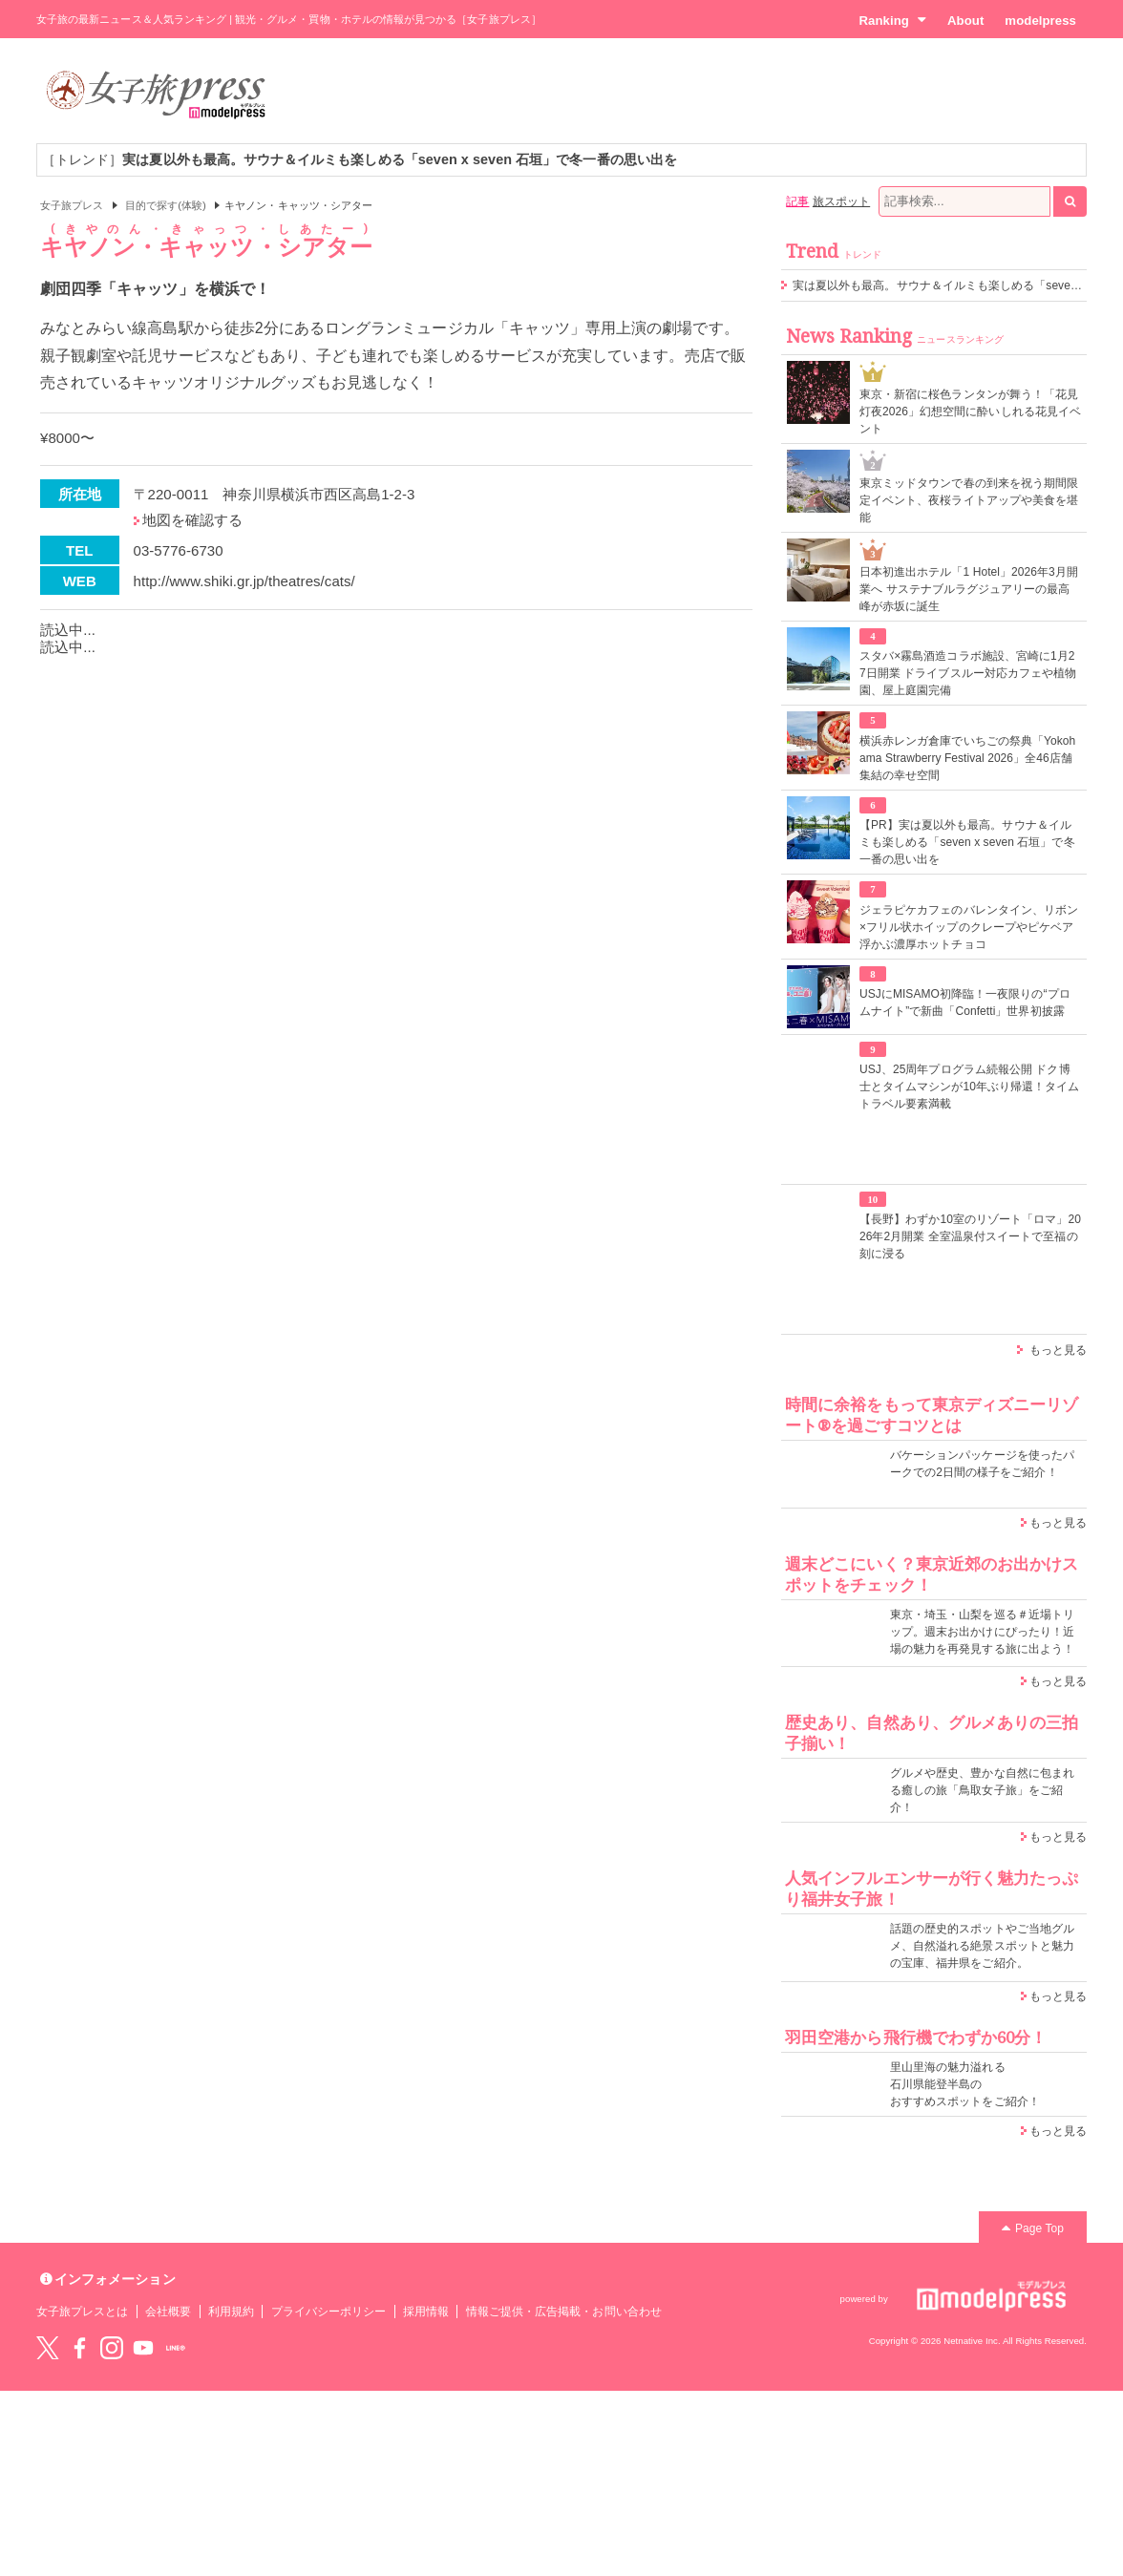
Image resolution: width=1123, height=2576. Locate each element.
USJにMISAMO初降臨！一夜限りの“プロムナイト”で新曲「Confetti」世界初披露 (964, 1002)
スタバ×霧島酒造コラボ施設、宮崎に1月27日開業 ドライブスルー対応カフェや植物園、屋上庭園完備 (967, 673)
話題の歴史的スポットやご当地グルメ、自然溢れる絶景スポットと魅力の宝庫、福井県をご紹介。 (982, 1946)
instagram (111, 2347)
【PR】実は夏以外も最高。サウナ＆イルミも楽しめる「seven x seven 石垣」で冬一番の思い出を (967, 842)
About (965, 20)
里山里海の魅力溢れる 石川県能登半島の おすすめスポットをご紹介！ (965, 2084)
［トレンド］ (359, 159)
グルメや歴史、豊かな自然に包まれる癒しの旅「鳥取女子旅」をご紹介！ (982, 1790)
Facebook (79, 2347)
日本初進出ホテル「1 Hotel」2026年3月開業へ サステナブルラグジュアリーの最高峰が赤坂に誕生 (968, 589)
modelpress (1040, 20)
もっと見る (1058, 1350)
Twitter (47, 2347)
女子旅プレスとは (82, 2311)
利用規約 (231, 2311)
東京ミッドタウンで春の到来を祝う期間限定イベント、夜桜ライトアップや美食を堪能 (968, 500)
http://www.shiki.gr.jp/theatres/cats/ (244, 581)
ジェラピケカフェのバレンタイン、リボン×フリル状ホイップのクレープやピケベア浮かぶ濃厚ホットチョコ (968, 927)
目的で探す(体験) (165, 205)
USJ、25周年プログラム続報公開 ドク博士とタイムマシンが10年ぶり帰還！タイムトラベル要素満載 (969, 1086)
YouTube (143, 2347)
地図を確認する (192, 520)
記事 (797, 201)
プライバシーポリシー (329, 2311)
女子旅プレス (71, 205)
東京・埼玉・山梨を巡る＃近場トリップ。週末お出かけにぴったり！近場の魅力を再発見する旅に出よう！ (982, 1632)
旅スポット (841, 201)
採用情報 (426, 2311)
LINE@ (175, 2347)
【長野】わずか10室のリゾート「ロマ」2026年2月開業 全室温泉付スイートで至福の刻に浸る (970, 1236)
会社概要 (168, 2311)
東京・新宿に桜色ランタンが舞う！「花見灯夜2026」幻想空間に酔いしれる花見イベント (970, 411)
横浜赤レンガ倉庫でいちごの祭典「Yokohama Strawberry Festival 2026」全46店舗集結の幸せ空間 (967, 758)
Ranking (892, 20)
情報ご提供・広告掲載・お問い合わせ (564, 2311)
